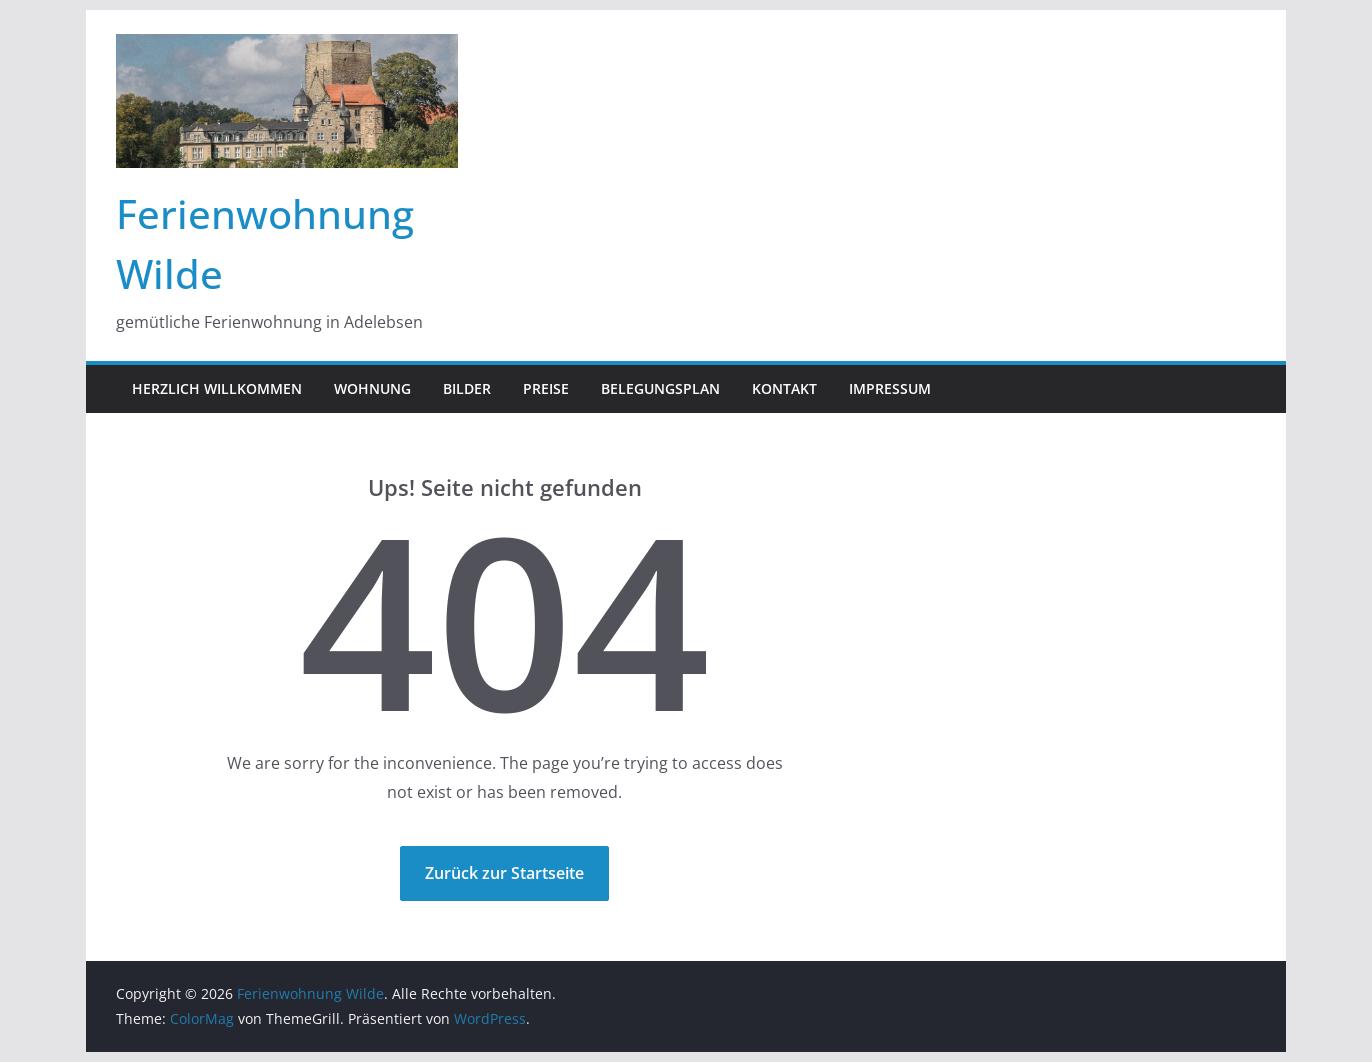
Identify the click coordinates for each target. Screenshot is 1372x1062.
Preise (546, 388)
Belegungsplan (660, 388)
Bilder (467, 388)
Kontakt (784, 388)
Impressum (890, 388)
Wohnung (372, 388)
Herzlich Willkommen (217, 388)
